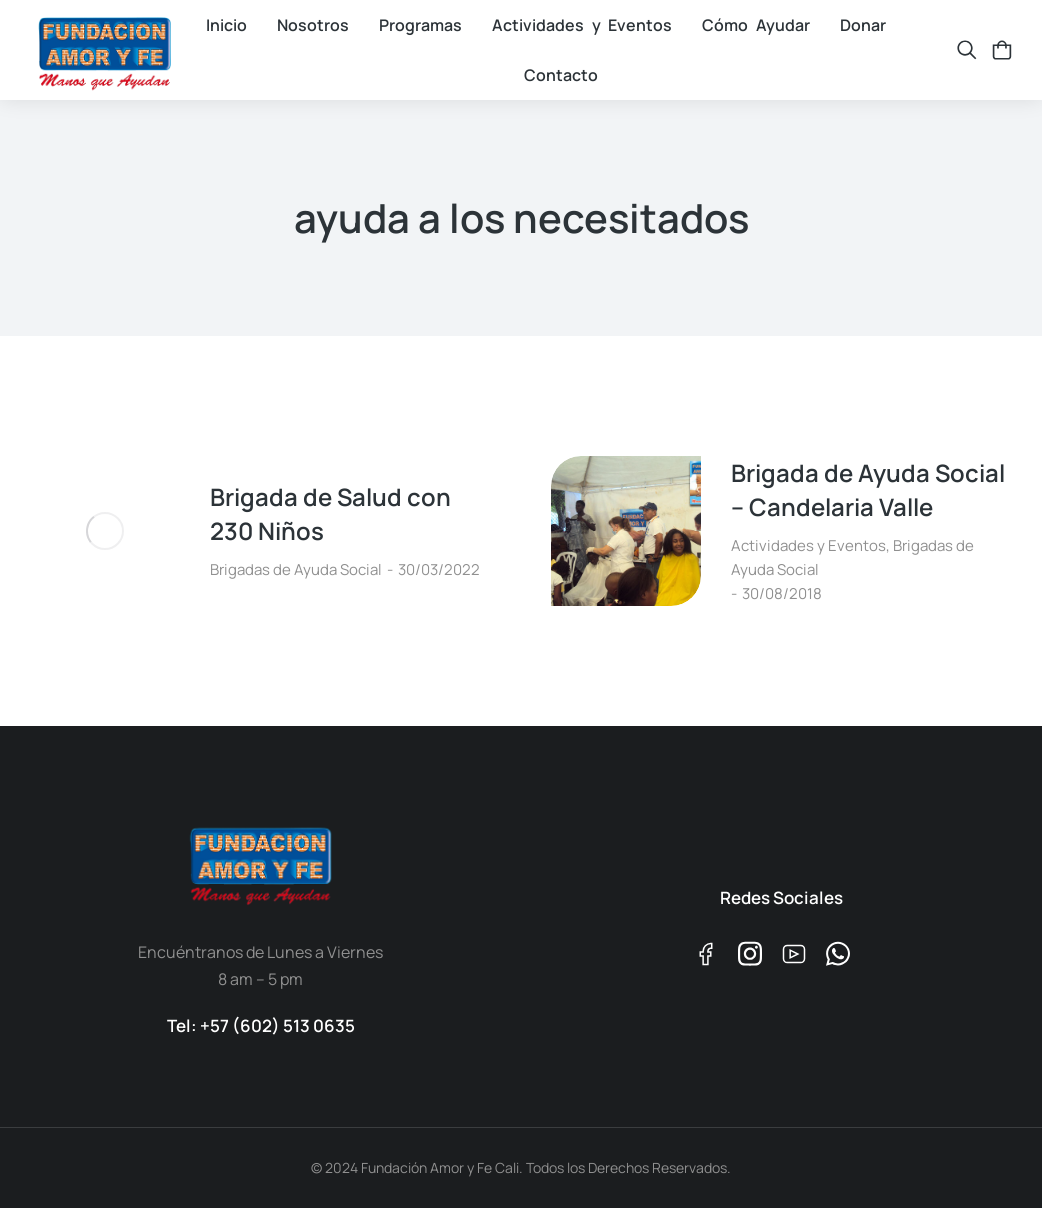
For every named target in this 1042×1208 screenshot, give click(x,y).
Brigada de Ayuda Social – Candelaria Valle (868, 489)
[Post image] (105, 531)
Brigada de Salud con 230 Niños (330, 513)
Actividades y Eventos (808, 545)
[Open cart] (1002, 50)
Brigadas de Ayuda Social (296, 569)
